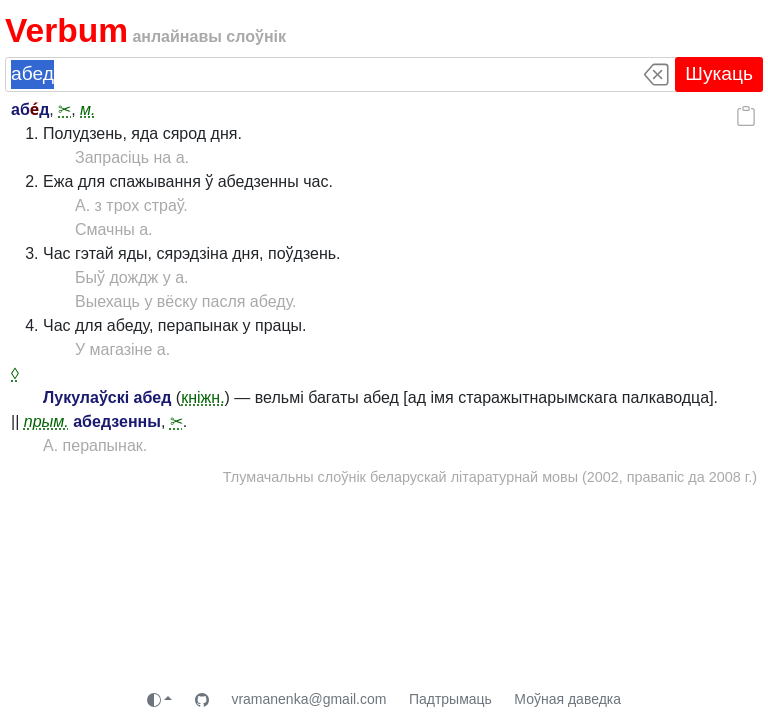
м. (87, 109)
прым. (46, 421)
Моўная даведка (567, 699)
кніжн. (202, 397)
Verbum (66, 30)
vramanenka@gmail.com (308, 699)
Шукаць (719, 73)
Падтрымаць (450, 699)
